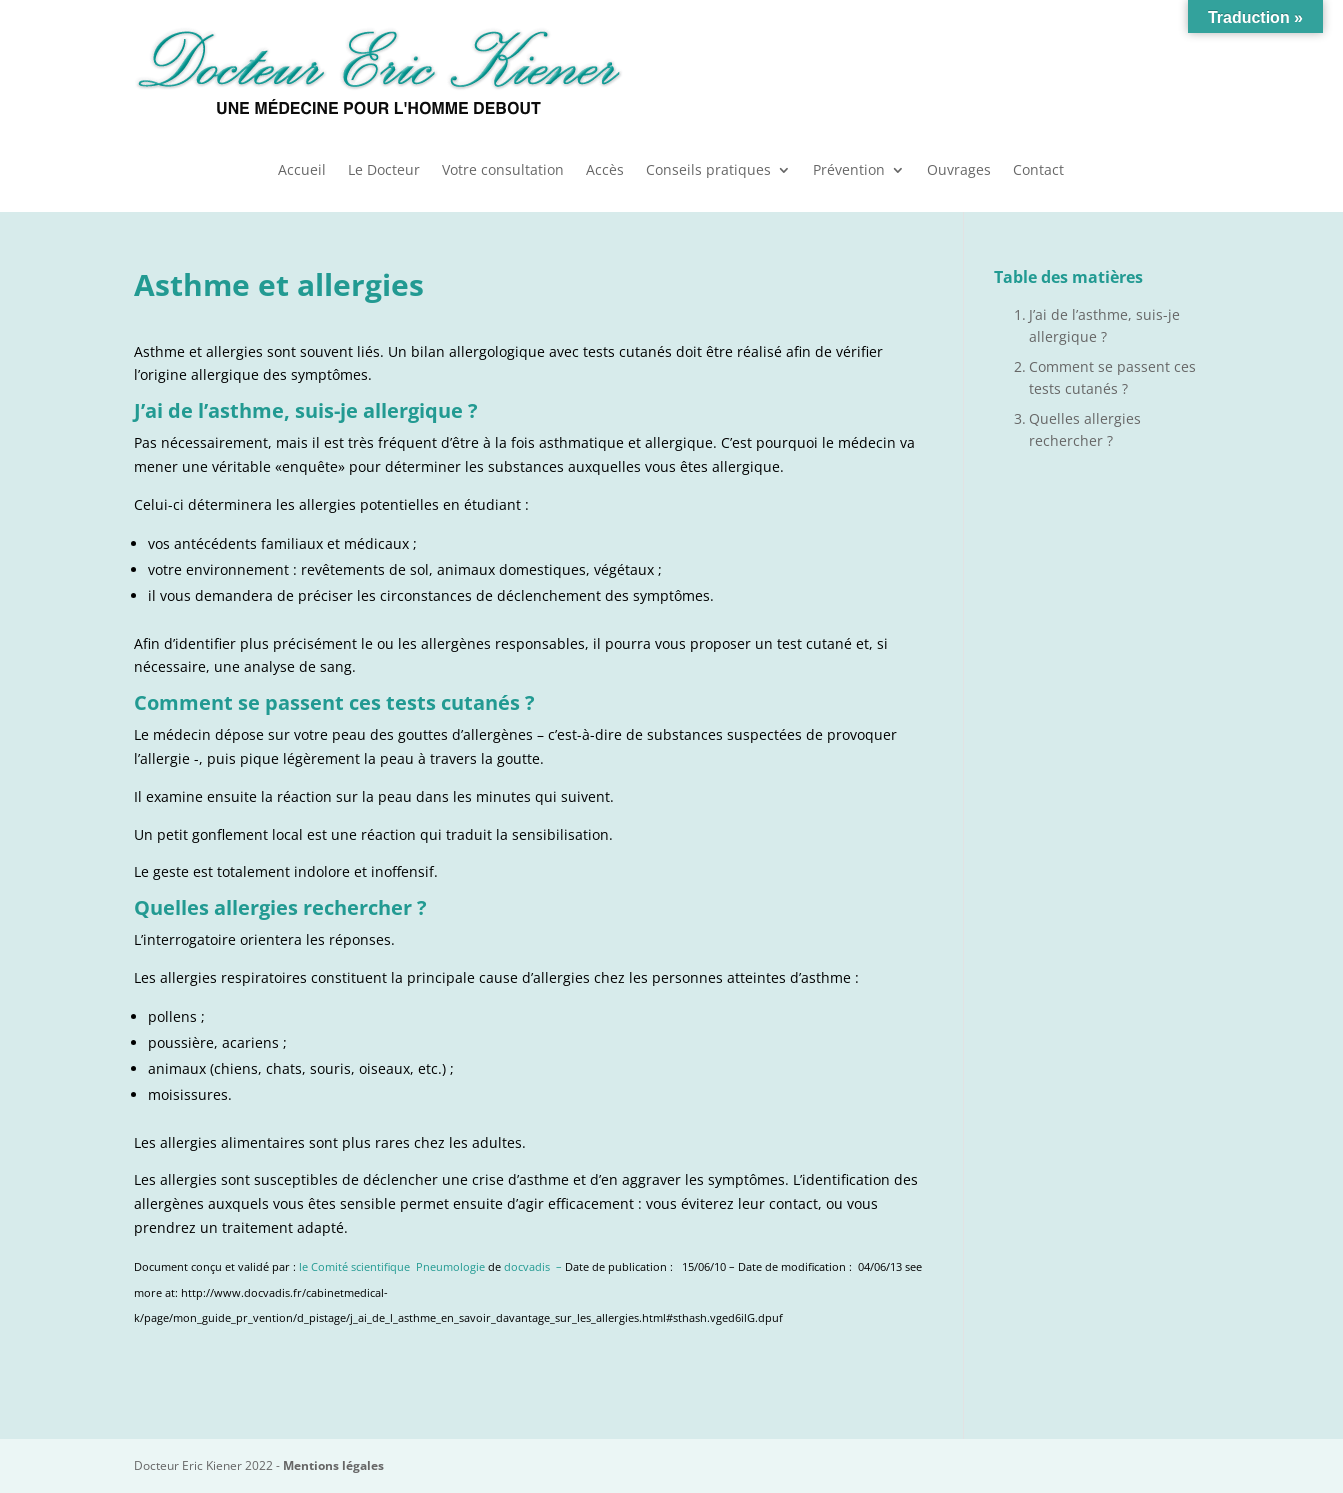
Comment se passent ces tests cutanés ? (1112, 377)
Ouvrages (959, 171)
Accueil (302, 171)
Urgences (1086, 70)
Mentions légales (333, 1465)
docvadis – (534, 1267)
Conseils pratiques (708, 171)
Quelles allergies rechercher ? (1085, 429)
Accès (605, 171)
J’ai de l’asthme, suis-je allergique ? (1104, 325)
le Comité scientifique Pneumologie (392, 1267)
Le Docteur (384, 171)
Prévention (849, 171)
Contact (1038, 171)
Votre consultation (503, 171)
